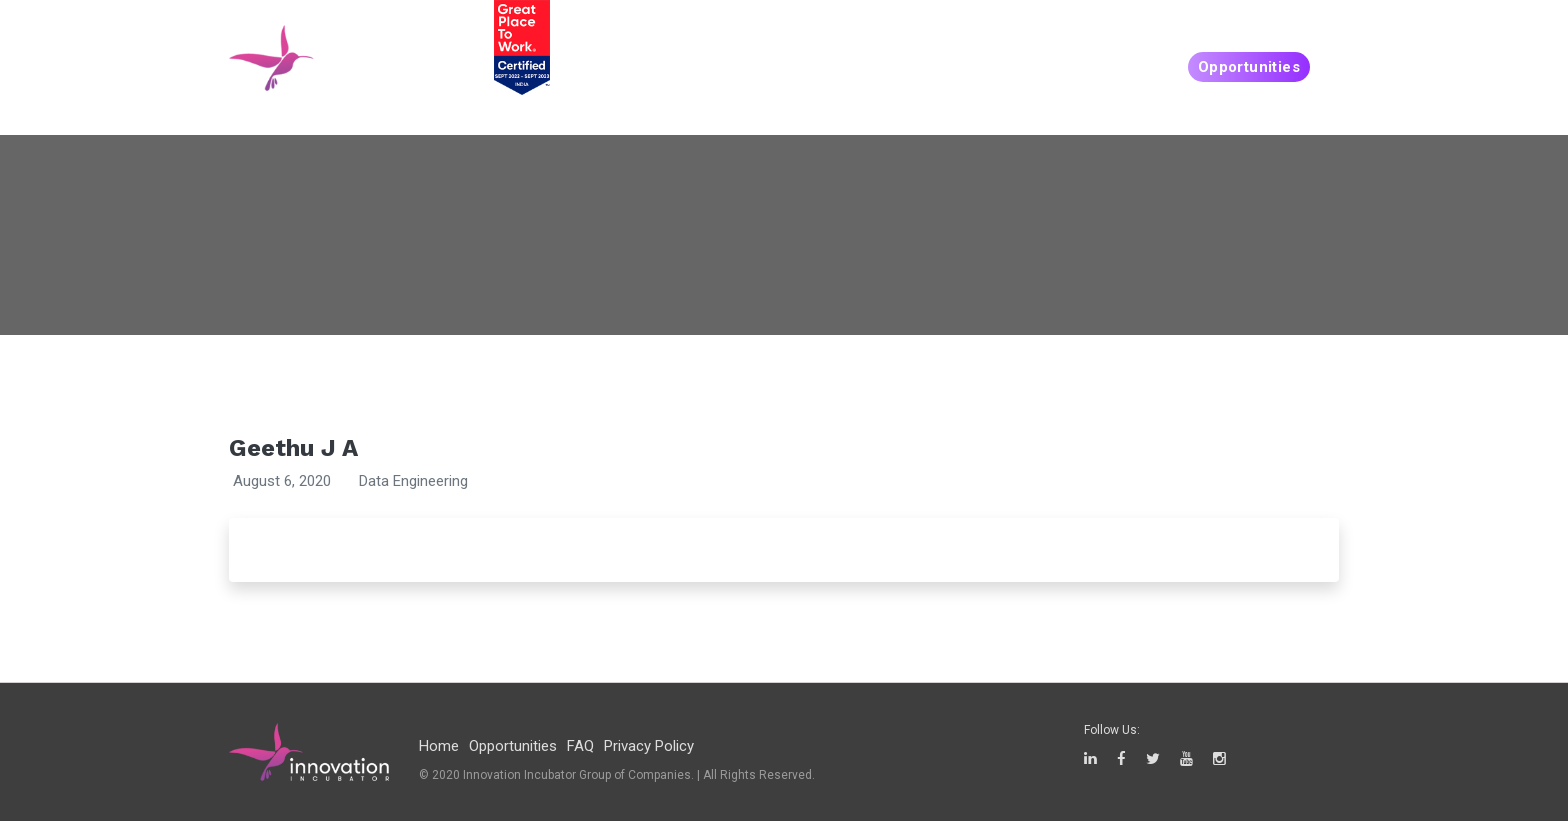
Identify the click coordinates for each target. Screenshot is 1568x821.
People (940, 67)
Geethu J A (293, 448)
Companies (1117, 67)
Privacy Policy (649, 746)
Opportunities (1249, 67)
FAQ (580, 746)
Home (439, 746)
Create (1021, 67)
